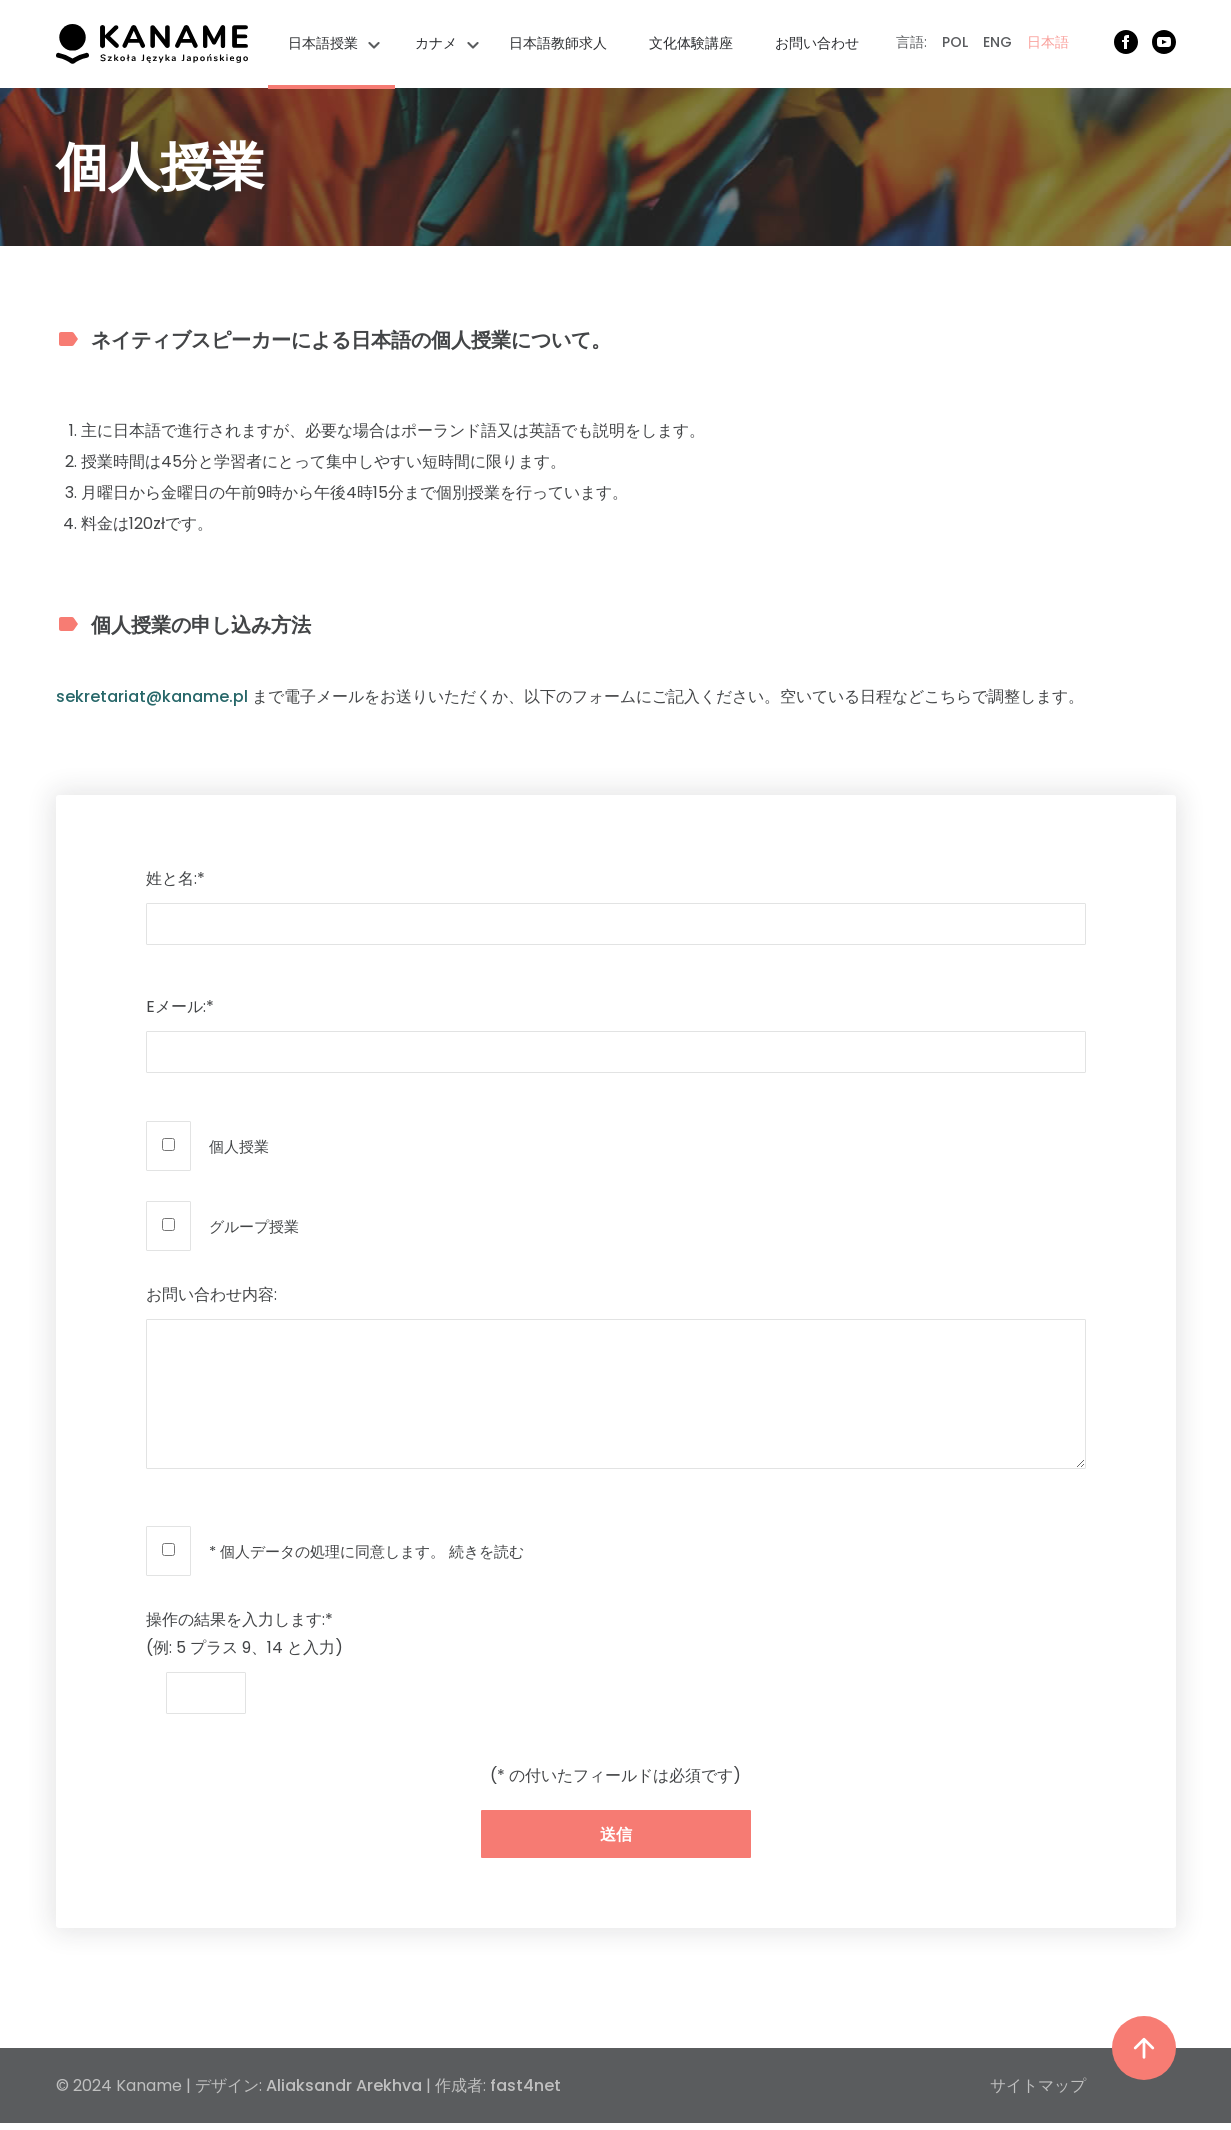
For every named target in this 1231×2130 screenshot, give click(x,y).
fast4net (525, 2085)
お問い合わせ (817, 43)
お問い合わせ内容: (211, 1294)
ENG (997, 42)
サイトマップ (1038, 2085)
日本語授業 (323, 43)
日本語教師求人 (558, 43)
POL (955, 42)
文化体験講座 (691, 43)
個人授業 (239, 1146)
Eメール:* (180, 1006)
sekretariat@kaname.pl (152, 696)
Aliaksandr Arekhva (344, 2085)
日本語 (1048, 42)
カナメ (436, 43)
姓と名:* (175, 878)
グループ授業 (254, 1226)
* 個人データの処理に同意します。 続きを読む (366, 1551)
